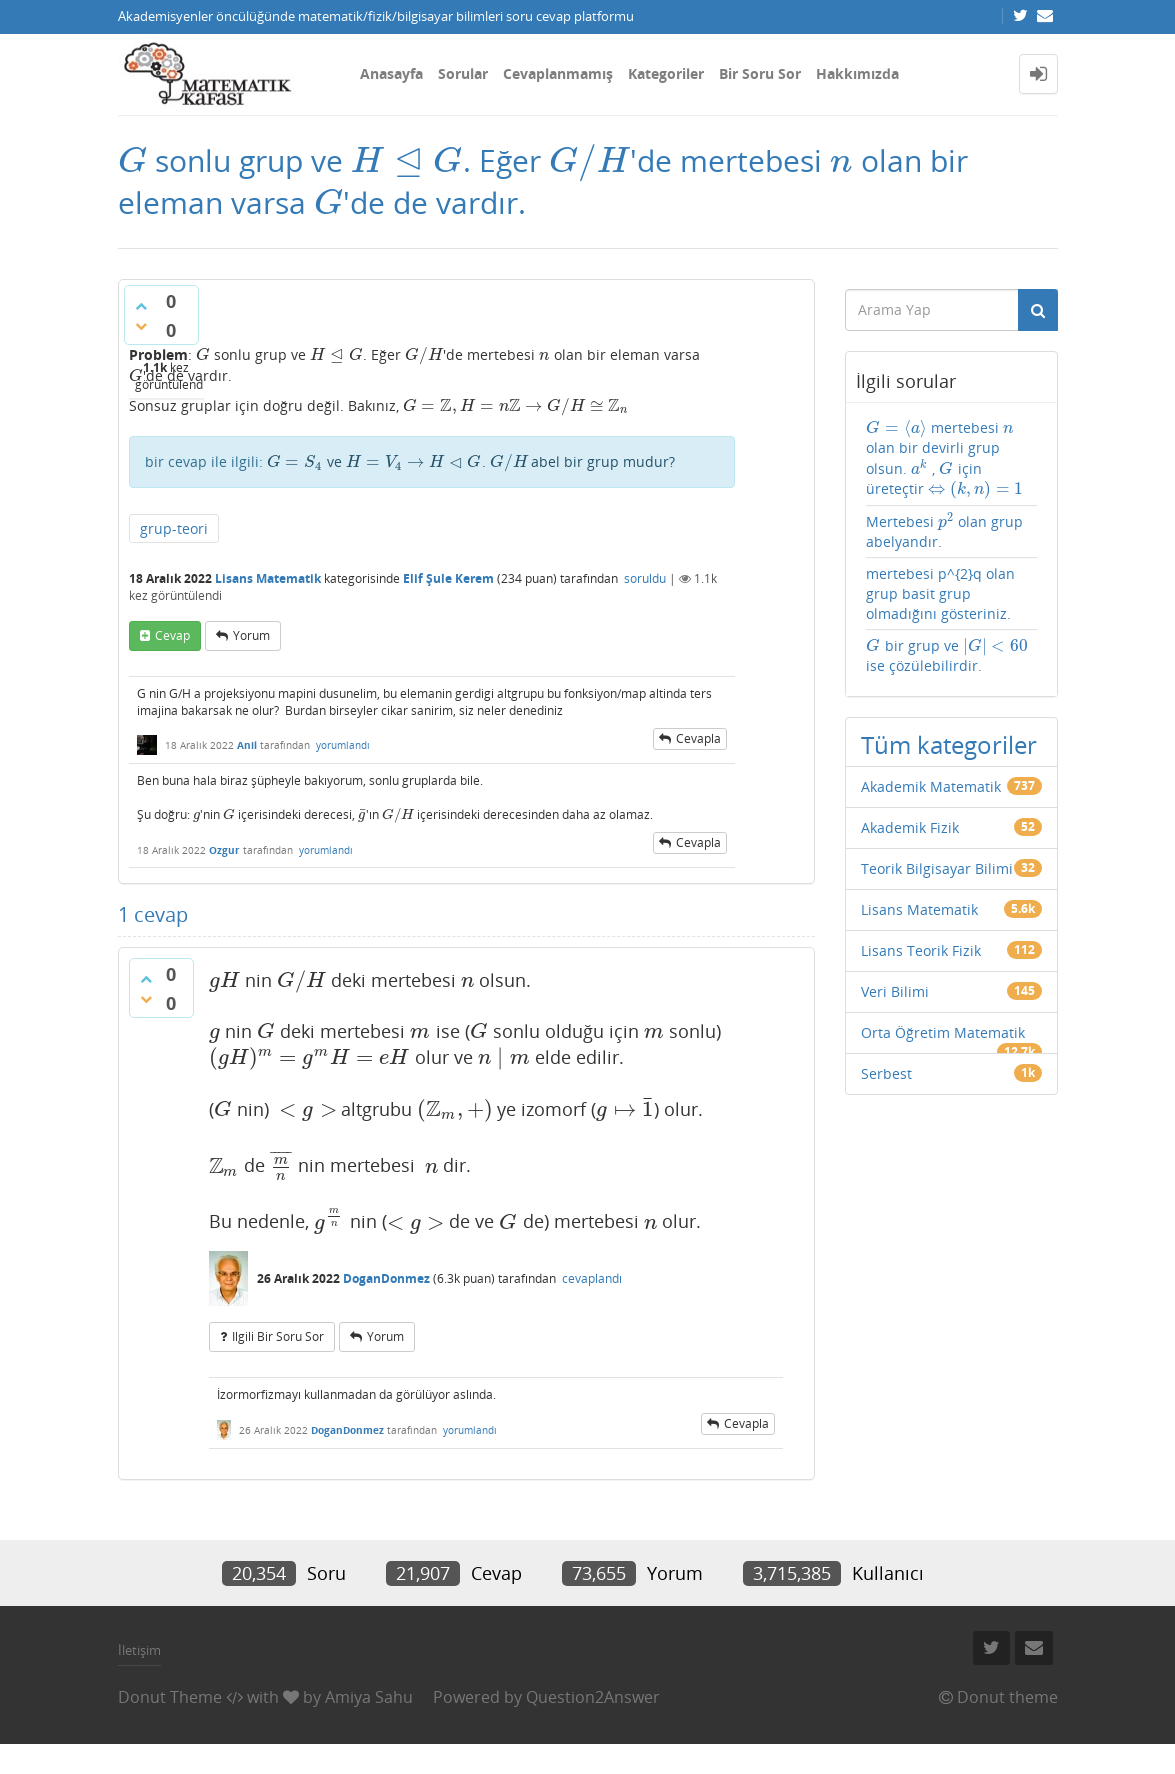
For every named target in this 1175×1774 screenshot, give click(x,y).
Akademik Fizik (910, 827)
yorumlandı (343, 745)
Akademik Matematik (931, 786)
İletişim (139, 1650)
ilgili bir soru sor (278, 1336)
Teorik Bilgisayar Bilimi (937, 868)
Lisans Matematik (268, 578)
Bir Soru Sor (760, 73)
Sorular (463, 73)
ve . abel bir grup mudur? (471, 461)
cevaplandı (592, 1278)
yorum (251, 635)
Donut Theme (170, 1697)
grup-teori (174, 528)
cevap (172, 635)
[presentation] (132, 160)
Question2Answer (593, 1697)
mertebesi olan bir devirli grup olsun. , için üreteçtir (944, 458)
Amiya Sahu (369, 1697)
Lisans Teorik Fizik (921, 950)
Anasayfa (391, 73)
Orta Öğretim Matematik (943, 1032)
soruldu (645, 578)
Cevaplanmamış (558, 73)
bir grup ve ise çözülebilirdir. (947, 655)
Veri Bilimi (895, 991)
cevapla (698, 738)
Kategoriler (666, 73)
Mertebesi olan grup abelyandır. (944, 531)
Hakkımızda (857, 73)
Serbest (886, 1073)
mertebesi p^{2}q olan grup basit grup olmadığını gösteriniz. (940, 593)
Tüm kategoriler (949, 744)
